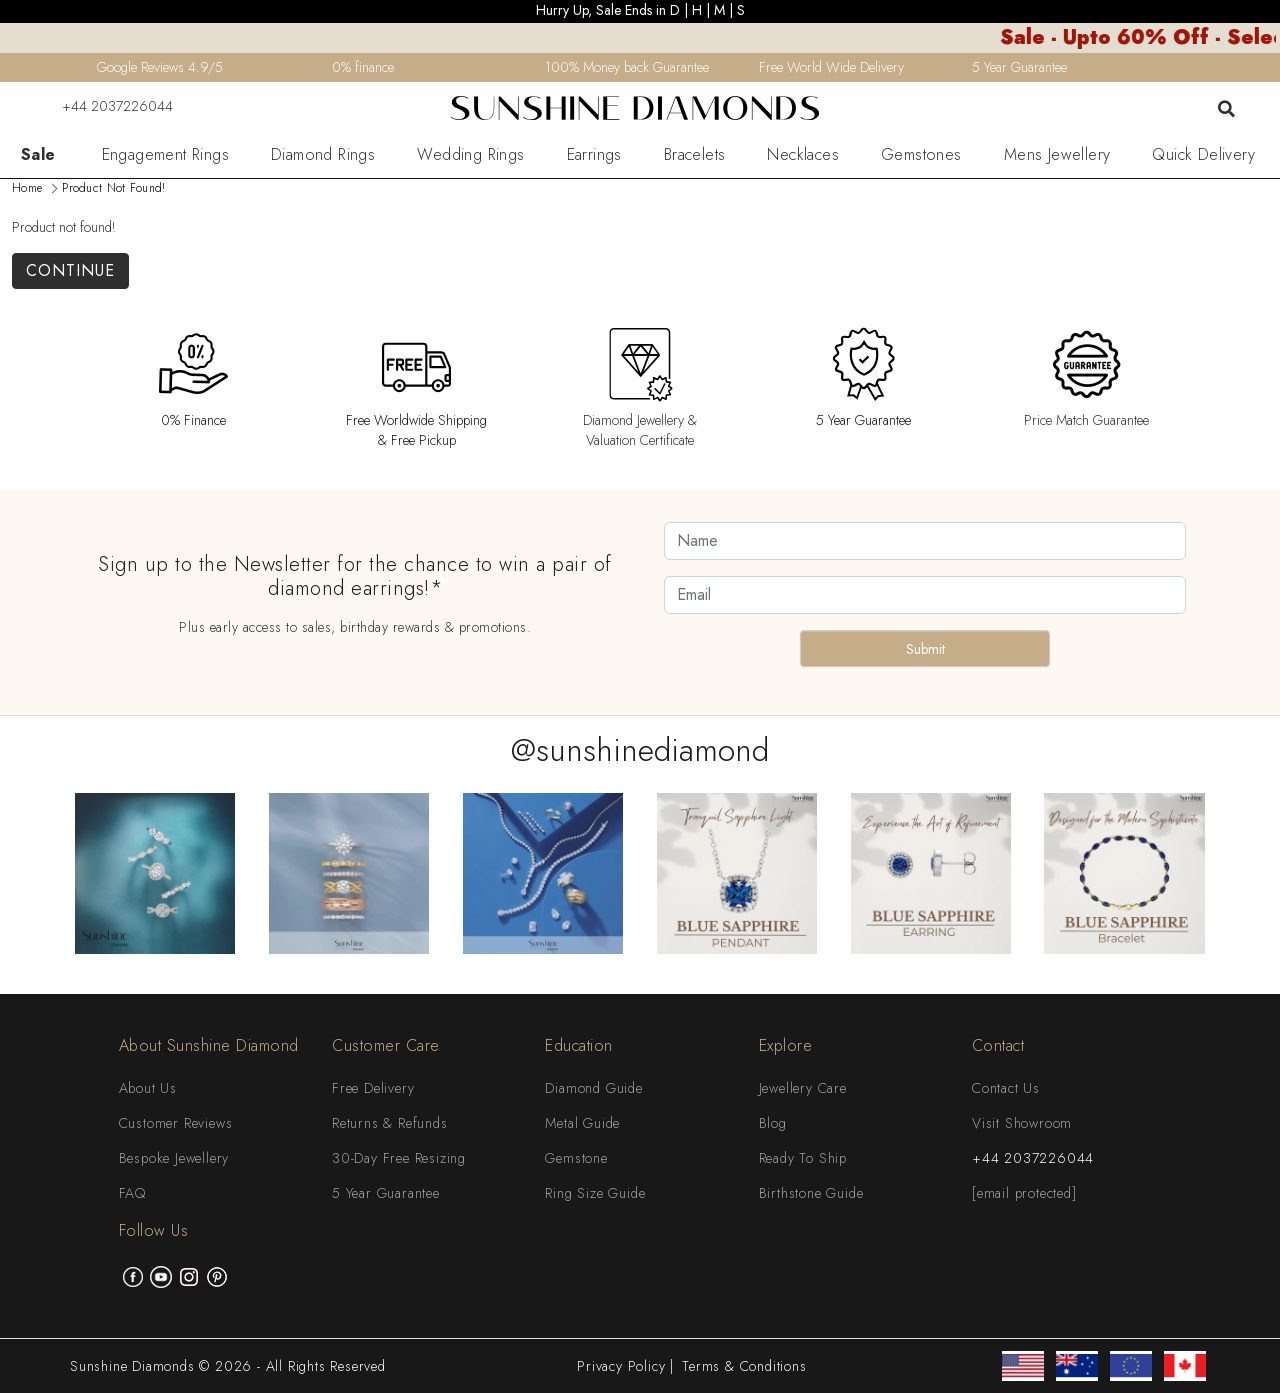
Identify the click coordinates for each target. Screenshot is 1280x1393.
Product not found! (113, 188)
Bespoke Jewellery (174, 1158)
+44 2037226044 (105, 106)
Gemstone (576, 1158)
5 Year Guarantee (386, 1193)
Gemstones (921, 155)
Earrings (594, 155)
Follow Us (154, 1230)
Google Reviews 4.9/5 (160, 67)
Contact (998, 1045)
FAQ (132, 1193)
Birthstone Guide (811, 1193)
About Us (148, 1088)
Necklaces (803, 155)
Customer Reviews (176, 1123)
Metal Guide (582, 1123)
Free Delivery (373, 1088)
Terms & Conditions (744, 1366)
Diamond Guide (593, 1088)
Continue (70, 270)
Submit (925, 649)
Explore (786, 1045)
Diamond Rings (323, 155)
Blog (773, 1123)
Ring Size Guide (595, 1193)
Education (579, 1045)
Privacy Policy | (625, 1366)
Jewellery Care (803, 1088)
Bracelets (695, 155)
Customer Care (386, 1045)
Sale (38, 155)
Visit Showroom (1022, 1123)
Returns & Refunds (390, 1123)
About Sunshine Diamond (209, 1045)
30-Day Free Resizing (399, 1158)
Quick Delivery (1203, 155)
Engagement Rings (165, 155)
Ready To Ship (803, 1158)
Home (27, 188)
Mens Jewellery (1057, 155)
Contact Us (1006, 1088)
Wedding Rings (470, 155)
